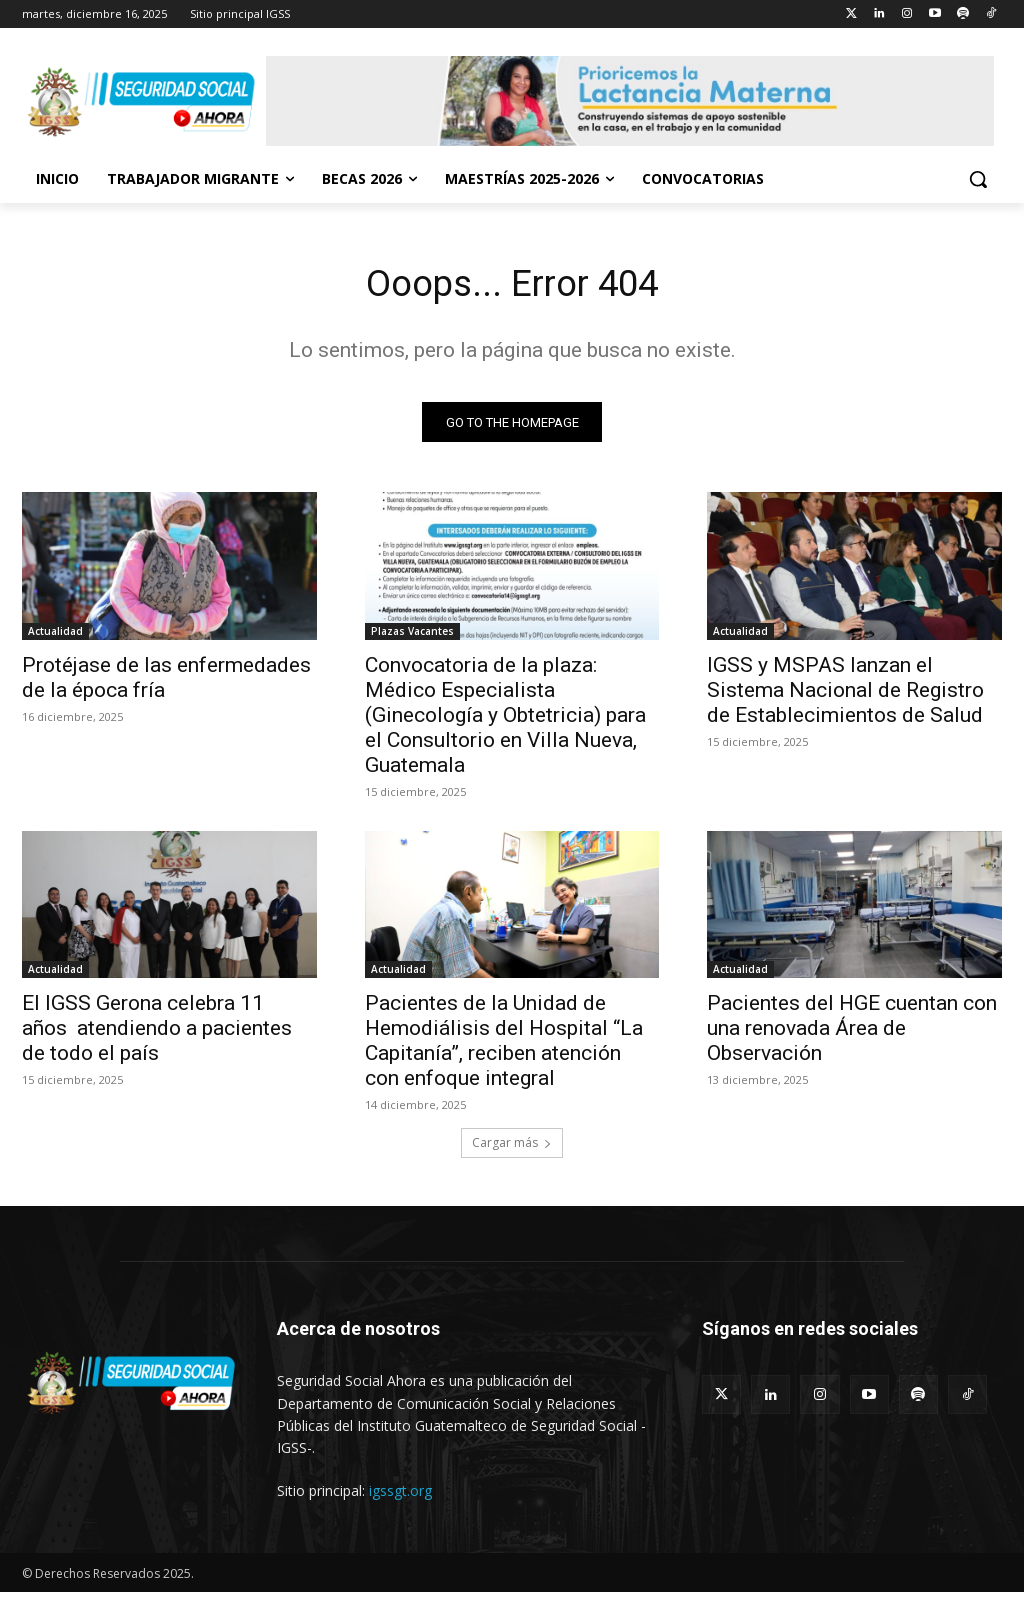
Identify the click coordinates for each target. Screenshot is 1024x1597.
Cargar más (512, 1147)
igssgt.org (400, 1495)
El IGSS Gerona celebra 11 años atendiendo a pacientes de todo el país (157, 1033)
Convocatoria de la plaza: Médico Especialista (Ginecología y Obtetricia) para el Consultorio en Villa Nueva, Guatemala (505, 720)
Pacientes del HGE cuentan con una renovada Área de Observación (852, 1033)
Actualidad (55, 636)
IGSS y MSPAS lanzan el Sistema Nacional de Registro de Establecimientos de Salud (845, 695)
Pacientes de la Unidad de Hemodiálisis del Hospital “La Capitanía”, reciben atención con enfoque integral (504, 1045)
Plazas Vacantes (412, 636)
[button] (978, 179)
